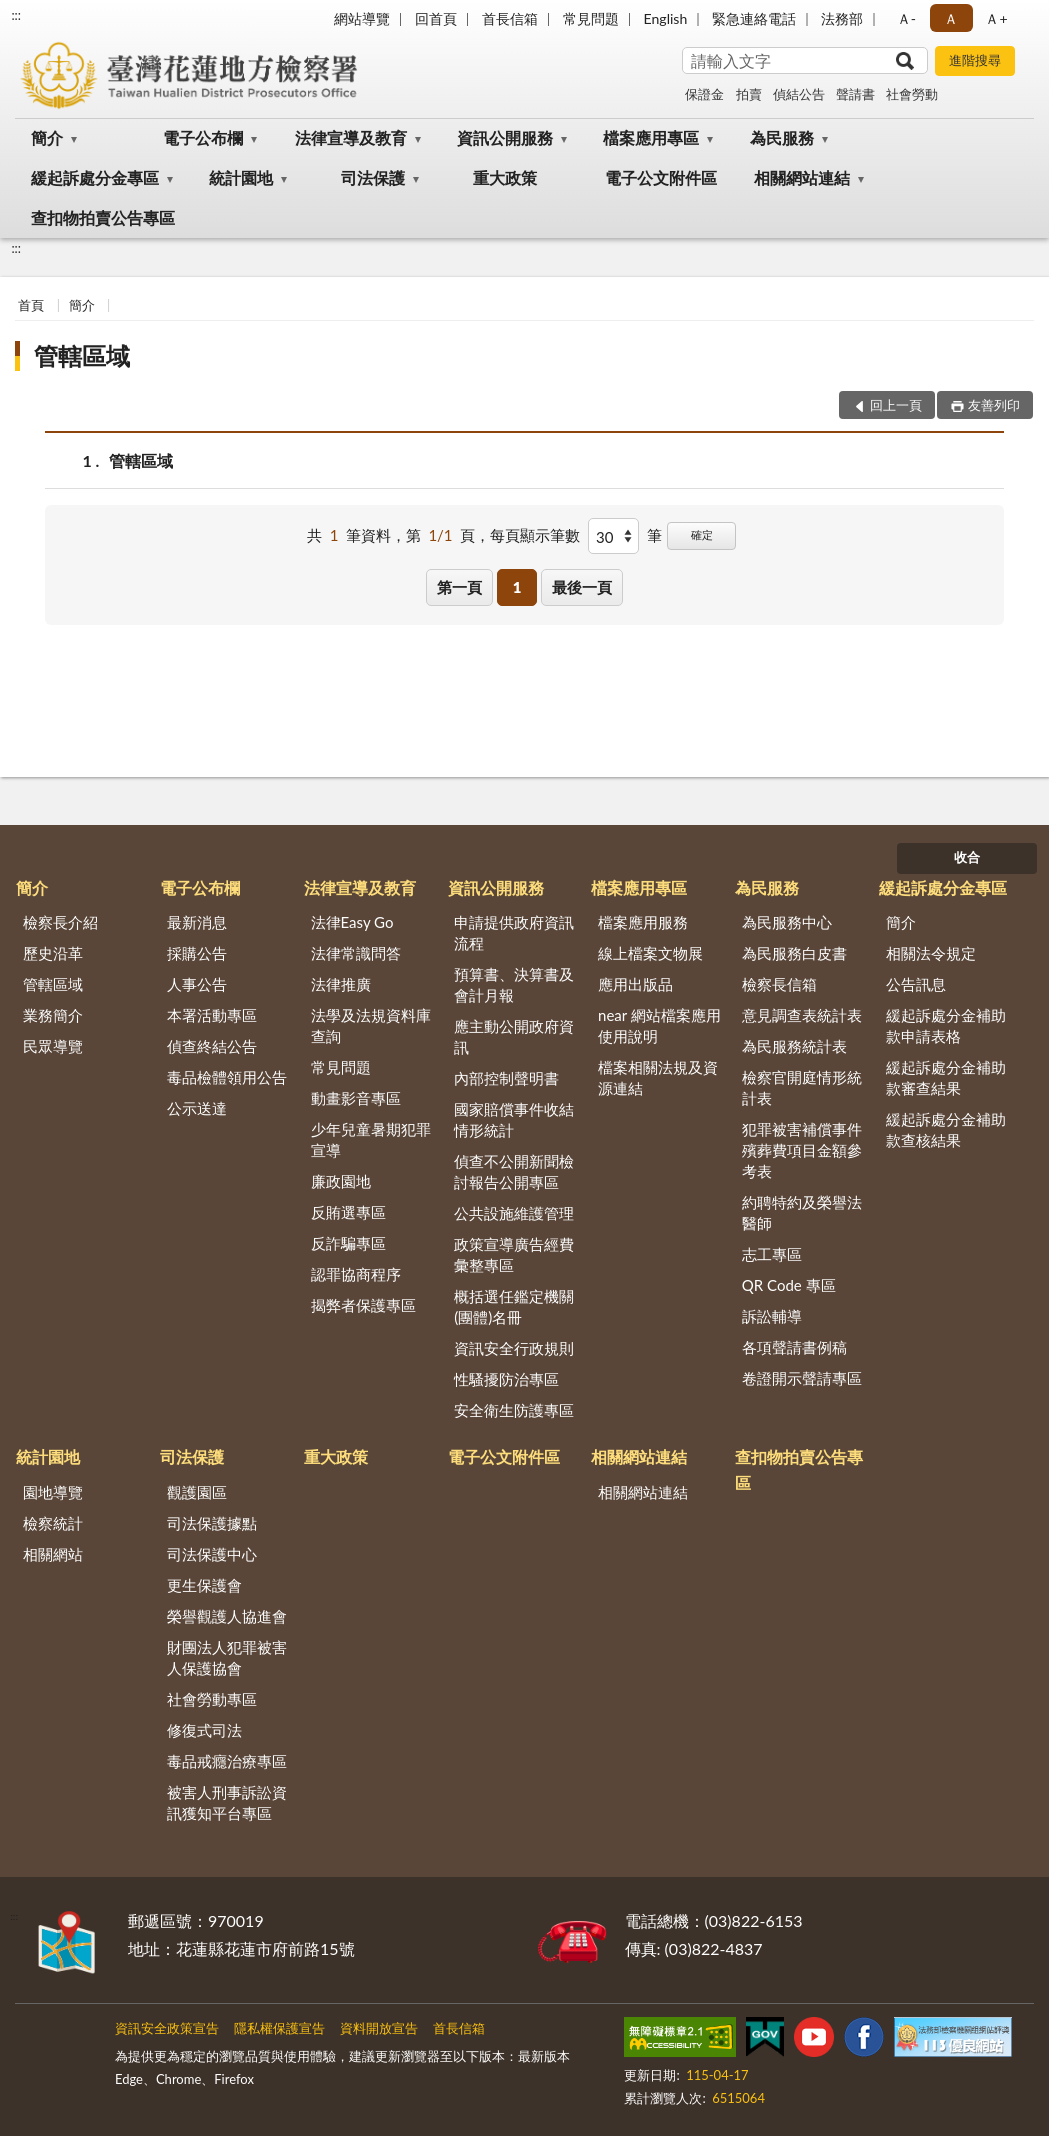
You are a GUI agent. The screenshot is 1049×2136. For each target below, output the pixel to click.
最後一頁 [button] (582, 587)
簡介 (47, 137)
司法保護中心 (212, 1554)
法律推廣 (341, 984)
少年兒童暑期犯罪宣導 (371, 1139)
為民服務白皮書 (794, 953)
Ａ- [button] (906, 18)
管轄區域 (82, 355)
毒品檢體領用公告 (227, 1077)
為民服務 (782, 137)
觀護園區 (197, 1492)
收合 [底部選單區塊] (967, 857)
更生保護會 (204, 1585)
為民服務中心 (787, 922)
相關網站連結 (802, 177)
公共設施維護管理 (514, 1213)
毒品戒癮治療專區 (227, 1761)
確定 (702, 534)
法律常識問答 (356, 953)
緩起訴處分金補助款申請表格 (946, 1025)
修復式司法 (204, 1730)
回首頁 (436, 18)
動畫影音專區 (356, 1098)
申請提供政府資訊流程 (514, 932)
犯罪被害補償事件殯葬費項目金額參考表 (802, 1150)
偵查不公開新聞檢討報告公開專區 (514, 1171)
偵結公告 (799, 94)
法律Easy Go (352, 922)
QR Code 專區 (789, 1285)
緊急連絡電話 (754, 18)
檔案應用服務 (643, 922)
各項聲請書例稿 (794, 1347)
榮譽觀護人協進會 (227, 1616)
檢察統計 (53, 1523)
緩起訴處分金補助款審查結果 (946, 1077)
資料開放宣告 (379, 2028)
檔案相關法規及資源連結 (658, 1077)
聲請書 (855, 94)
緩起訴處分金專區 (95, 177)
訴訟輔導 (772, 1316)
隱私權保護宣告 (279, 2028)
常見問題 (591, 18)
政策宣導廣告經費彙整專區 (514, 1254)
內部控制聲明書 (506, 1078)
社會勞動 (912, 94)
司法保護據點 (212, 1523)
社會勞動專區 (212, 1699)
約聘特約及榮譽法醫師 (802, 1212)
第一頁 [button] (459, 587)
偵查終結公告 (212, 1046)
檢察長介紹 (60, 922)
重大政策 (505, 177)
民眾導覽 (53, 1046)
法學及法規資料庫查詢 (371, 1025)
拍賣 (749, 94)
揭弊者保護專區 (363, 1305)
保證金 (704, 94)
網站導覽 (362, 18)
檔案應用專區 (651, 137)
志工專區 (772, 1254)
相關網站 (53, 1554)
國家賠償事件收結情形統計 (514, 1119)
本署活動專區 (212, 1015)
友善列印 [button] (994, 405)
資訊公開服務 (505, 137)
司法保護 (373, 177)
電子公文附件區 (661, 177)
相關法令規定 (931, 953)
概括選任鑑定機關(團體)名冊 (514, 1306)
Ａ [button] (951, 18)
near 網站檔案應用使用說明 (659, 1025)
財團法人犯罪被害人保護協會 (227, 1657)
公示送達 (197, 1108)
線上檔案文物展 (650, 953)
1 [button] (517, 587)
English (666, 18)
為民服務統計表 (794, 1046)
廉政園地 (341, 1181)
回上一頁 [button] (896, 405)
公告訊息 (916, 984)
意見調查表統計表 (802, 1015)
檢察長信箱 (779, 984)
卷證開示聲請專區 (802, 1378)
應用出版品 (635, 984)
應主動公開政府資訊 (514, 1036)
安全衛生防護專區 (514, 1410)
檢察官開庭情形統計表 (802, 1087)
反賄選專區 (348, 1212)
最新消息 (197, 922)
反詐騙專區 (348, 1243)
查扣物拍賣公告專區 (103, 217)
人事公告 (197, 984)
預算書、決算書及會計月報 (514, 984)
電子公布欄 (203, 137)
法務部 (842, 18)
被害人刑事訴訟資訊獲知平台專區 (227, 1802)
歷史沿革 (53, 953)
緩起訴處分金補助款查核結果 (946, 1129)
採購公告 (197, 953)
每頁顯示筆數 (535, 535)
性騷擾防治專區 (506, 1379)
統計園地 (241, 177)
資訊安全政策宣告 (167, 2028)
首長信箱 (510, 18)
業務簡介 (53, 1015)
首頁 (31, 305)
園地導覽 (53, 1492)
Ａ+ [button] (996, 18)
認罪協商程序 (356, 1274)
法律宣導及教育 (351, 137)
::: (16, 15)
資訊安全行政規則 (514, 1348)
